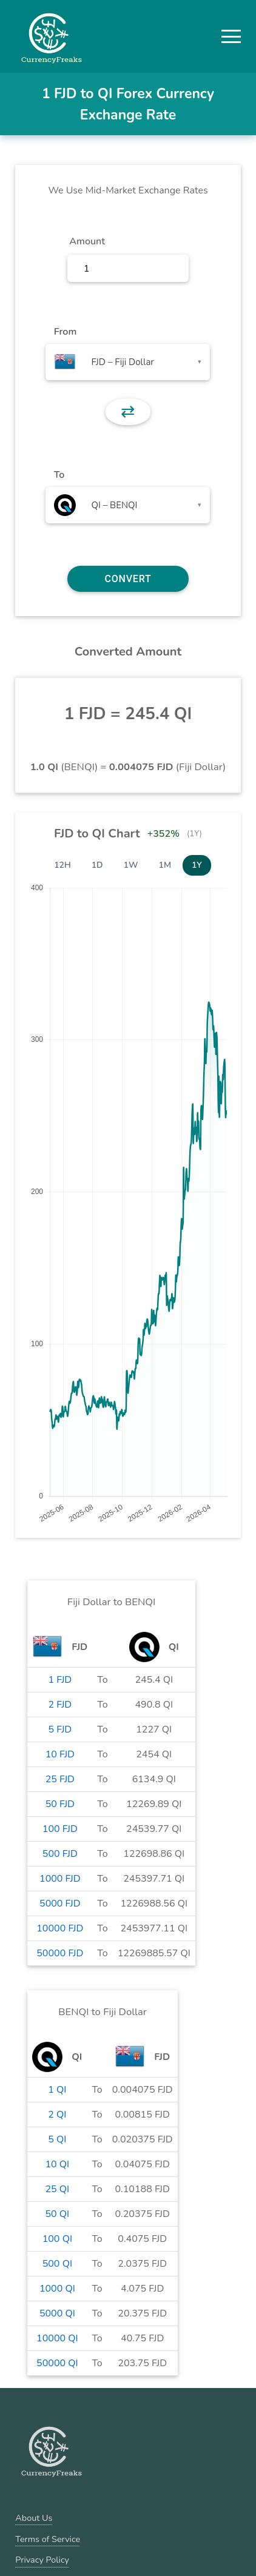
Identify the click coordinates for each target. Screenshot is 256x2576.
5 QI (57, 2139)
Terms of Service (47, 2539)
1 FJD (60, 1679)
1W (131, 865)
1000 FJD (60, 1878)
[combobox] (127, 362)
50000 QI (57, 2363)
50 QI (57, 2214)
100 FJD (60, 1829)
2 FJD (60, 1704)
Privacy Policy (42, 2560)
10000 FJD (59, 1928)
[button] (231, 36)
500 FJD (60, 1853)
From (65, 331)
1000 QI (57, 2288)
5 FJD (60, 1729)
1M (165, 865)
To (59, 474)
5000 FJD (60, 1903)
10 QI (57, 2164)
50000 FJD (59, 1953)
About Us (33, 2518)
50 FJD (60, 1804)
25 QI (57, 2189)
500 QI (57, 2263)
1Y (197, 865)
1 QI (57, 2089)
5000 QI (57, 2313)
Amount (87, 241)
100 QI (57, 2239)
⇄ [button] (128, 411)
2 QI (57, 2114)
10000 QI (57, 2338)
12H (62, 865)
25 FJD (60, 1779)
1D (97, 865)
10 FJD (60, 1754)
